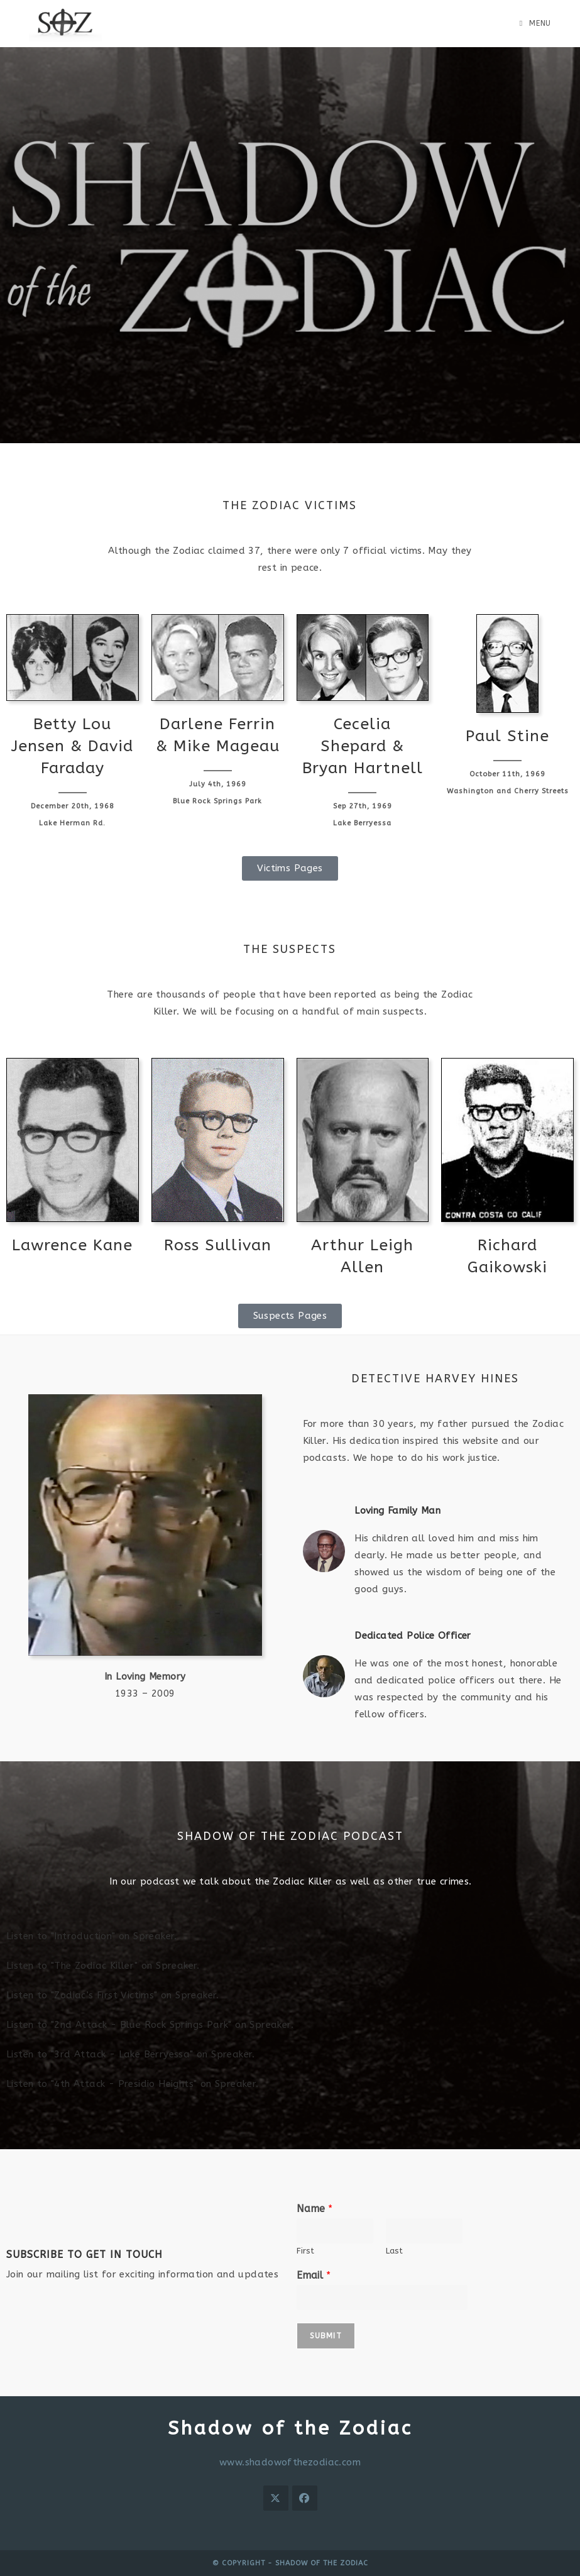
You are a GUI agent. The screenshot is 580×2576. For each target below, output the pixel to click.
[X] (275, 2498)
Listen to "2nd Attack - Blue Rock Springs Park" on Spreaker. (149, 2024)
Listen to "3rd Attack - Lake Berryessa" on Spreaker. (130, 2054)
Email (314, 2275)
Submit (326, 2335)
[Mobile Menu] (535, 23)
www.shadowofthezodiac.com (290, 2462)
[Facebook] (304, 2498)
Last (394, 2250)
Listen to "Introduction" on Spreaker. (91, 1936)
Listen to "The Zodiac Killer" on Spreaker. (103, 1965)
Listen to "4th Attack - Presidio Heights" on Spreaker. (132, 2083)
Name (314, 2209)
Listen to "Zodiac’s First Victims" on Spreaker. (112, 1995)
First (305, 2250)
